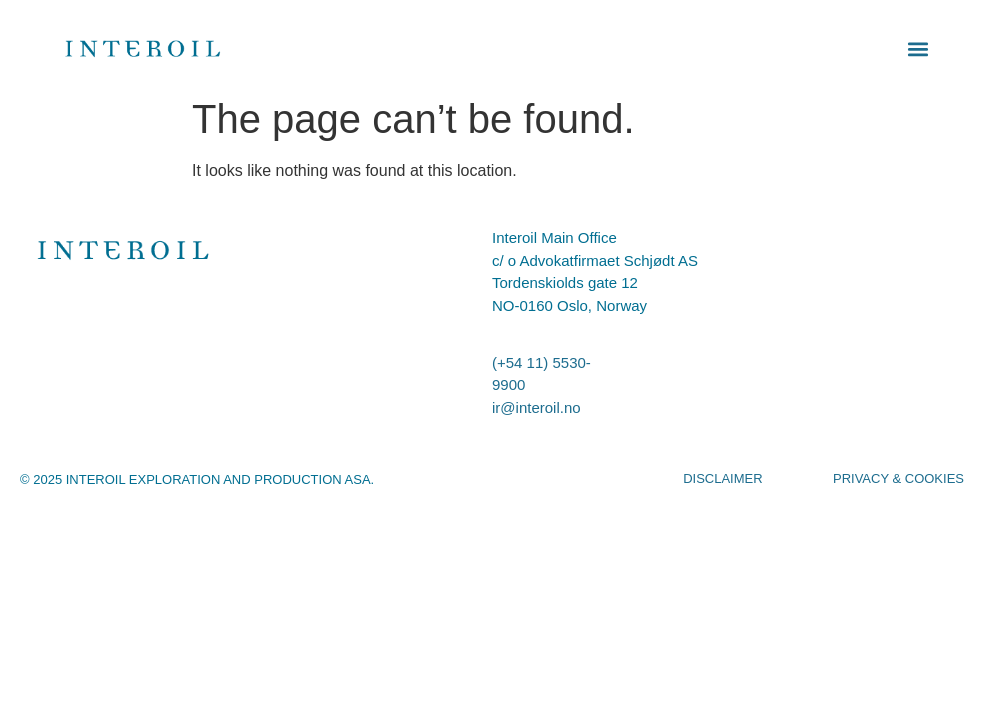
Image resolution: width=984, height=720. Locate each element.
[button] (918, 48)
